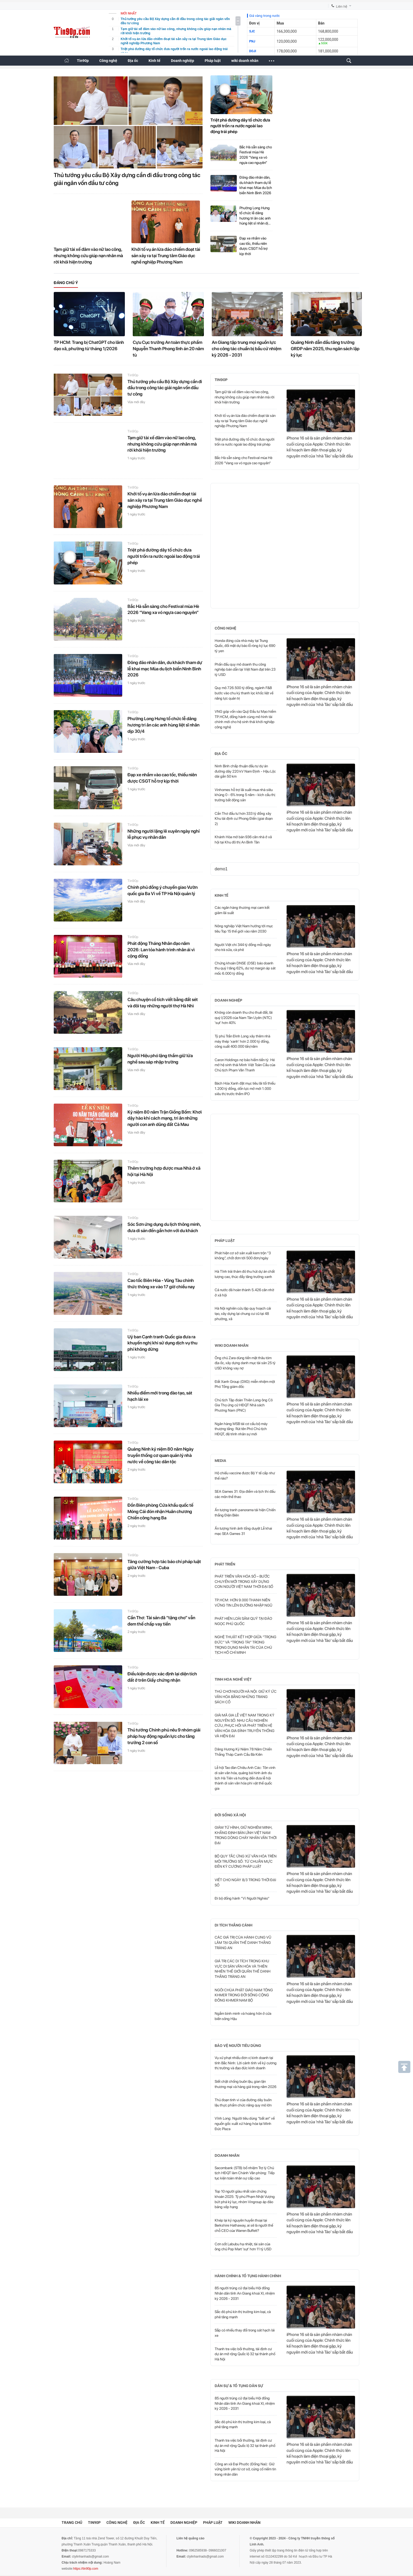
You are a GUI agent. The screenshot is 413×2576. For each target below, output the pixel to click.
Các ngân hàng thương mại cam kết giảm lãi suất (242, 910)
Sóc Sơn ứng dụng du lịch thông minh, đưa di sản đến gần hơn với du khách (164, 1227)
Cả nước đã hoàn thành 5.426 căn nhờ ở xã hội (244, 1292)
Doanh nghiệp (182, 60)
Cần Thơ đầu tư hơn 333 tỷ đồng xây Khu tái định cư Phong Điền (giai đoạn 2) (244, 818)
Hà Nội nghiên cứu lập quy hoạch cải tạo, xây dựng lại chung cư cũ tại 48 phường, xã (243, 1313)
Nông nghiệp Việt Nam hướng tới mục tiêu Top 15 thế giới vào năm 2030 (244, 928)
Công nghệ (108, 60)
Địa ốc (133, 60)
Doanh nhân (227, 2155)
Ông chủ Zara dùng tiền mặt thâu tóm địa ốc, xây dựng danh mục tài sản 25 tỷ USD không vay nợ (245, 1363)
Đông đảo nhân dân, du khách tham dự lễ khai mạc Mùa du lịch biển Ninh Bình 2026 (255, 185)
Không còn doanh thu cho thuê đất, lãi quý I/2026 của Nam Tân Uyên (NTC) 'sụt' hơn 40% (244, 1017)
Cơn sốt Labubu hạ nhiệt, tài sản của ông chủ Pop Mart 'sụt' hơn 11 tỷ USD (243, 2246)
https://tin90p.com (85, 2568)
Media (220, 1460)
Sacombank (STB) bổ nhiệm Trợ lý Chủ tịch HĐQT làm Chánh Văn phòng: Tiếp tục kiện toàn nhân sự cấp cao (245, 2173)
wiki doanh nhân (244, 60)
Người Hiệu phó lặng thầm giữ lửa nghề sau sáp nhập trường (160, 1059)
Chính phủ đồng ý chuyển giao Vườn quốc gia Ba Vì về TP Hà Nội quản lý (162, 890)
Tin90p (83, 60)
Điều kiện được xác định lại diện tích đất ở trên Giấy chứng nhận (162, 1677)
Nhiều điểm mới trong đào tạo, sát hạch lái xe (159, 1396)
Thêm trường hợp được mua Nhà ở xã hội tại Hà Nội (163, 1171)
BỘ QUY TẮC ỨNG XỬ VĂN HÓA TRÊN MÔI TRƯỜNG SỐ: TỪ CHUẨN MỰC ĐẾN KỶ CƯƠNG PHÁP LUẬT (246, 1861)
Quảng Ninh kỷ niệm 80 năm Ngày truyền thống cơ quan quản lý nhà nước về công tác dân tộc (160, 1455)
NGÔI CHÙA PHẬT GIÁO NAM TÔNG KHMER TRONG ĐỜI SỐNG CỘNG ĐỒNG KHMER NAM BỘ (244, 1995)
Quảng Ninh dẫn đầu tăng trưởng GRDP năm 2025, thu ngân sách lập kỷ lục (325, 349)
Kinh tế (154, 60)
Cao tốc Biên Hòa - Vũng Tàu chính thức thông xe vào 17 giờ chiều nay (161, 1283)
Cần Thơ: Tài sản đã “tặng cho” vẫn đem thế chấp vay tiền (161, 1621)
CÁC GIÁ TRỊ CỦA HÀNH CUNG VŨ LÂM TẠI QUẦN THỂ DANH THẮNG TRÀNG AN (243, 1942)
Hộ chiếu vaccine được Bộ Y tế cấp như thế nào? (245, 1475)
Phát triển (225, 1564)
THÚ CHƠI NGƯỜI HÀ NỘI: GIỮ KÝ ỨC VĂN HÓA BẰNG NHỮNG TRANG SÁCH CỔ (246, 1696)
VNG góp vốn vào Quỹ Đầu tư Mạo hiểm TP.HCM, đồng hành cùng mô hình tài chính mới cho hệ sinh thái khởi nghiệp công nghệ (245, 719)
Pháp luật (213, 60)
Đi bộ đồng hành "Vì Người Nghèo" (242, 1898)
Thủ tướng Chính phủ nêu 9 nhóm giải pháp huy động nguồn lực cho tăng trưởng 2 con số (163, 1736)
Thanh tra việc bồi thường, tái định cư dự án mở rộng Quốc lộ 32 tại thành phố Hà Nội (245, 2354)
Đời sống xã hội (230, 1815)
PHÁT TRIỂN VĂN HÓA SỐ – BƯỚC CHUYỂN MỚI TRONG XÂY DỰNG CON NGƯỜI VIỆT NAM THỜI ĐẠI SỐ (244, 1581)
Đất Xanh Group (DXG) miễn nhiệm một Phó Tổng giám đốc (245, 1384)
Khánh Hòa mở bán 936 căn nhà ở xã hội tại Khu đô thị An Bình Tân (243, 839)
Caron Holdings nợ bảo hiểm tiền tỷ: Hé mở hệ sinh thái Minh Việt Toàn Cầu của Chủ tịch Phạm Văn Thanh (245, 1065)
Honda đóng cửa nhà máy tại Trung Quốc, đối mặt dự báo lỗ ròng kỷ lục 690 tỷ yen (245, 645)
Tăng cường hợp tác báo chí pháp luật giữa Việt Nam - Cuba (164, 1564)
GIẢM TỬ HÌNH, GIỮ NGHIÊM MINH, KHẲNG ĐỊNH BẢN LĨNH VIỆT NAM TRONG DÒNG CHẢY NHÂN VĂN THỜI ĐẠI (246, 1835)
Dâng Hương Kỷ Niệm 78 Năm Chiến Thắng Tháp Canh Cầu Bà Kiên (243, 1752)
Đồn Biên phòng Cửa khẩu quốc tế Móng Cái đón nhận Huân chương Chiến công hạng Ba (160, 1511)
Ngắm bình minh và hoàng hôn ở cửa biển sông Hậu (243, 2016)
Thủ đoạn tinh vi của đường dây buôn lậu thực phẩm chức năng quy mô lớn (243, 2102)
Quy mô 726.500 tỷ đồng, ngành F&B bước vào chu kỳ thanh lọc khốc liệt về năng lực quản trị (244, 693)
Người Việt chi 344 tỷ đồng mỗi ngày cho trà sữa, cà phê (243, 947)
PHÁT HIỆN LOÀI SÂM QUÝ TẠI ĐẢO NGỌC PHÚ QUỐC (243, 1621)
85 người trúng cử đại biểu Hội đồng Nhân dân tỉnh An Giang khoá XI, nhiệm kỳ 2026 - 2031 (245, 2293)
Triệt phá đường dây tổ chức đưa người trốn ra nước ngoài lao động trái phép (240, 126)
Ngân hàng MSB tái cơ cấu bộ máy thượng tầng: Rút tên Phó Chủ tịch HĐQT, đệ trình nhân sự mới (241, 1429)
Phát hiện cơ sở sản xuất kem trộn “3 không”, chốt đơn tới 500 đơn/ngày (243, 1255)
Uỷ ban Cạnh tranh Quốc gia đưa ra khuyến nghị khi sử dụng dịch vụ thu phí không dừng (162, 1343)
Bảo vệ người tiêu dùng (238, 2045)
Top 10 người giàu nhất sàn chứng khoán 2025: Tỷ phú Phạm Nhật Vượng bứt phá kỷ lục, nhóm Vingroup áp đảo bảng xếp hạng (245, 2199)
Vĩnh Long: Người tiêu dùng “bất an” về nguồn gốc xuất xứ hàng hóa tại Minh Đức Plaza (245, 2123)
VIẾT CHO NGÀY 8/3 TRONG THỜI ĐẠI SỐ (245, 1882)
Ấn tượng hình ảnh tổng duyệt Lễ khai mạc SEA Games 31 (243, 1531)
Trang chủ (72, 2522)
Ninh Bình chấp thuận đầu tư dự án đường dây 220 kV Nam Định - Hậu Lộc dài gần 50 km (245, 771)
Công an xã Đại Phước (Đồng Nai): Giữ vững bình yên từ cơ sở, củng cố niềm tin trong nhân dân (245, 2469)
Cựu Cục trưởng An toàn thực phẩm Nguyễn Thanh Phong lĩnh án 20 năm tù (168, 349)
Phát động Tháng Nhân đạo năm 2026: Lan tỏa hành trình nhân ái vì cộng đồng (161, 950)
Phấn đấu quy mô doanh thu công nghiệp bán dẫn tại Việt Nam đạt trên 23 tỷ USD (245, 669)
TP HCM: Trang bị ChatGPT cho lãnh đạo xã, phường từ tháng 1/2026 (89, 345)
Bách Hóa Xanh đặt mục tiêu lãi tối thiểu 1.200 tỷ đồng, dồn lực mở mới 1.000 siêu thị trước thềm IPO (245, 1088)
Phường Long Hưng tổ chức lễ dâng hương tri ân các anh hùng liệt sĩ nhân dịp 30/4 (255, 216)
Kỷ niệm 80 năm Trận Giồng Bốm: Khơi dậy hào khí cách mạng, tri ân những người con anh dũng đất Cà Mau (164, 1118)
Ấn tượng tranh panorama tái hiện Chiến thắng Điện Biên (245, 1512)
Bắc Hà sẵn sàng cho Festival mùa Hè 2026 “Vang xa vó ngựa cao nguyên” (255, 155)
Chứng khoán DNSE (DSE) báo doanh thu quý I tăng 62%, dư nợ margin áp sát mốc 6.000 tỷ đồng (245, 968)
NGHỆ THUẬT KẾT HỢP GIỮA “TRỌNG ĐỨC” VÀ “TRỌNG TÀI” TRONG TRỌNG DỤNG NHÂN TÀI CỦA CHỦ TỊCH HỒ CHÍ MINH (245, 1645)
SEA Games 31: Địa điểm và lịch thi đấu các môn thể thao (245, 1494)
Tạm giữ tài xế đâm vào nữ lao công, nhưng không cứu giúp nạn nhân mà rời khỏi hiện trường (88, 256)
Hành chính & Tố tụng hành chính (248, 2276)
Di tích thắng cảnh (233, 1925)
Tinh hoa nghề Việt (233, 1679)
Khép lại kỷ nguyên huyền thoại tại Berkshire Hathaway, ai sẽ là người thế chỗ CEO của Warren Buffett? (244, 2225)
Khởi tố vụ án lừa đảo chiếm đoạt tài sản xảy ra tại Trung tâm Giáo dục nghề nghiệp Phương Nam (165, 256)
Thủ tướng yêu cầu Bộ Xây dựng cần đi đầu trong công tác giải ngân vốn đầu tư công (127, 179)
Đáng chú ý (66, 282)
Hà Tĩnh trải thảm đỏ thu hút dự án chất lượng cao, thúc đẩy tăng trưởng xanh (245, 1274)
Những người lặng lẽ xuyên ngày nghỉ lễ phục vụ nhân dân (163, 834)
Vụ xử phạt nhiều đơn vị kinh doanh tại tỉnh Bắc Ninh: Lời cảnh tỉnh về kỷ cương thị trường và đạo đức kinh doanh (246, 2063)
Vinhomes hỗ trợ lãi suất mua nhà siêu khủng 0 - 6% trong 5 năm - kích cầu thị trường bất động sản (245, 795)
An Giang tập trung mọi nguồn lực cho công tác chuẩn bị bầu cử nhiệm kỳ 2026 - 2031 (246, 349)
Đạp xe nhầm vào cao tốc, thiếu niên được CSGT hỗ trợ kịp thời (253, 246)
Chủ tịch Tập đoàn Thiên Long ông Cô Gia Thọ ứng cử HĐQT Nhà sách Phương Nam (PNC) (244, 1405)
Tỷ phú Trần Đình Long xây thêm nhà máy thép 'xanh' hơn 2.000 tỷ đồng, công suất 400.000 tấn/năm (242, 1041)
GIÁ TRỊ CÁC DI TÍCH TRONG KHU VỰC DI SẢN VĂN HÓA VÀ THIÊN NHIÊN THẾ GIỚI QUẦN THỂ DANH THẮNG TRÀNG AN (243, 1969)
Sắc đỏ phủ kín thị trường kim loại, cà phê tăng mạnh (243, 2314)
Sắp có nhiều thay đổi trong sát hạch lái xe (245, 2333)
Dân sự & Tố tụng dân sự (239, 2386)
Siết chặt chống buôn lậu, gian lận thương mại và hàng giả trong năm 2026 (245, 2084)
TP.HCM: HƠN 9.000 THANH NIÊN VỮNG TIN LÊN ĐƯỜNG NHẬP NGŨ (243, 1602)
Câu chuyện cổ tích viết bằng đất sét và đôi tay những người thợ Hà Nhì (162, 1002)
